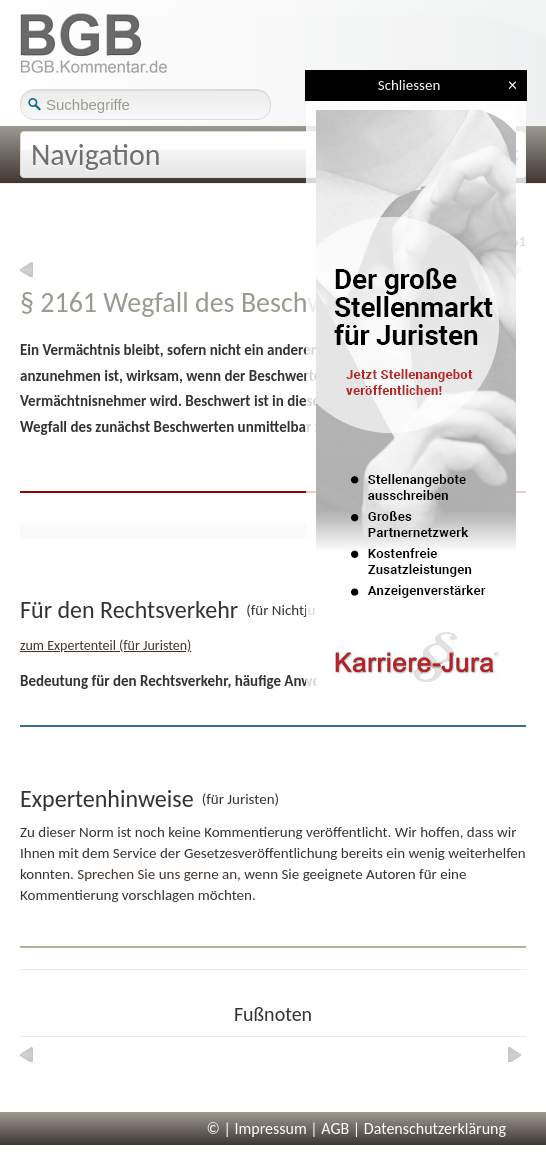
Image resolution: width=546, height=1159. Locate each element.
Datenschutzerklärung (435, 1128)
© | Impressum (257, 1128)
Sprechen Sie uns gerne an (157, 874)
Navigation (96, 154)
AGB (335, 1128)
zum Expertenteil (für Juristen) (105, 645)
